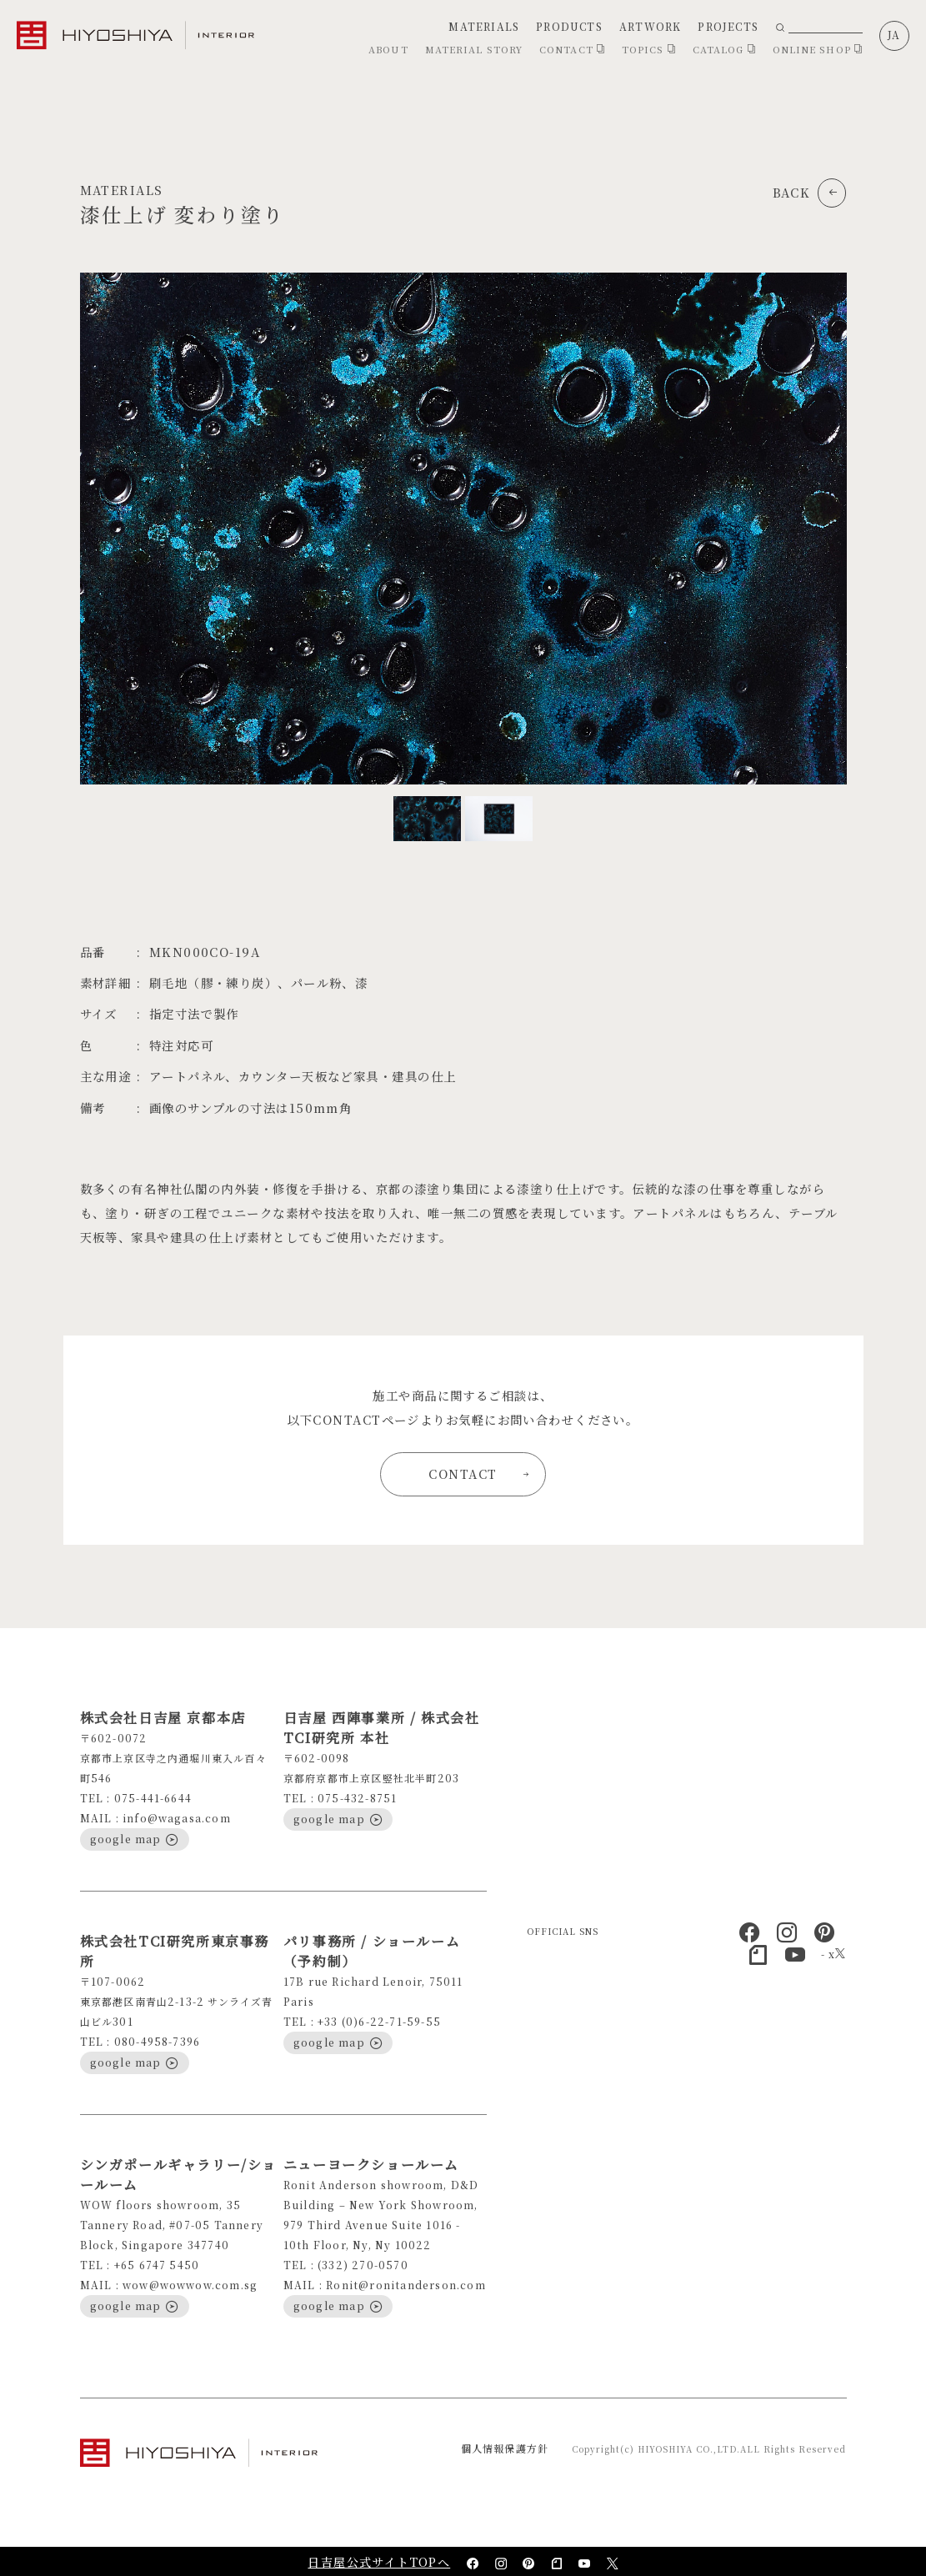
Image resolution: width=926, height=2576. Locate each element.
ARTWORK (650, 26)
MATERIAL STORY (474, 49)
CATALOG (724, 49)
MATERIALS (483, 26)
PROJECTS (728, 26)
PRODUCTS (569, 26)
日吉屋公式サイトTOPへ (379, 2561)
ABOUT (388, 49)
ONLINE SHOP (818, 49)
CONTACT (572, 49)
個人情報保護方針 (505, 2448)
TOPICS (649, 49)
